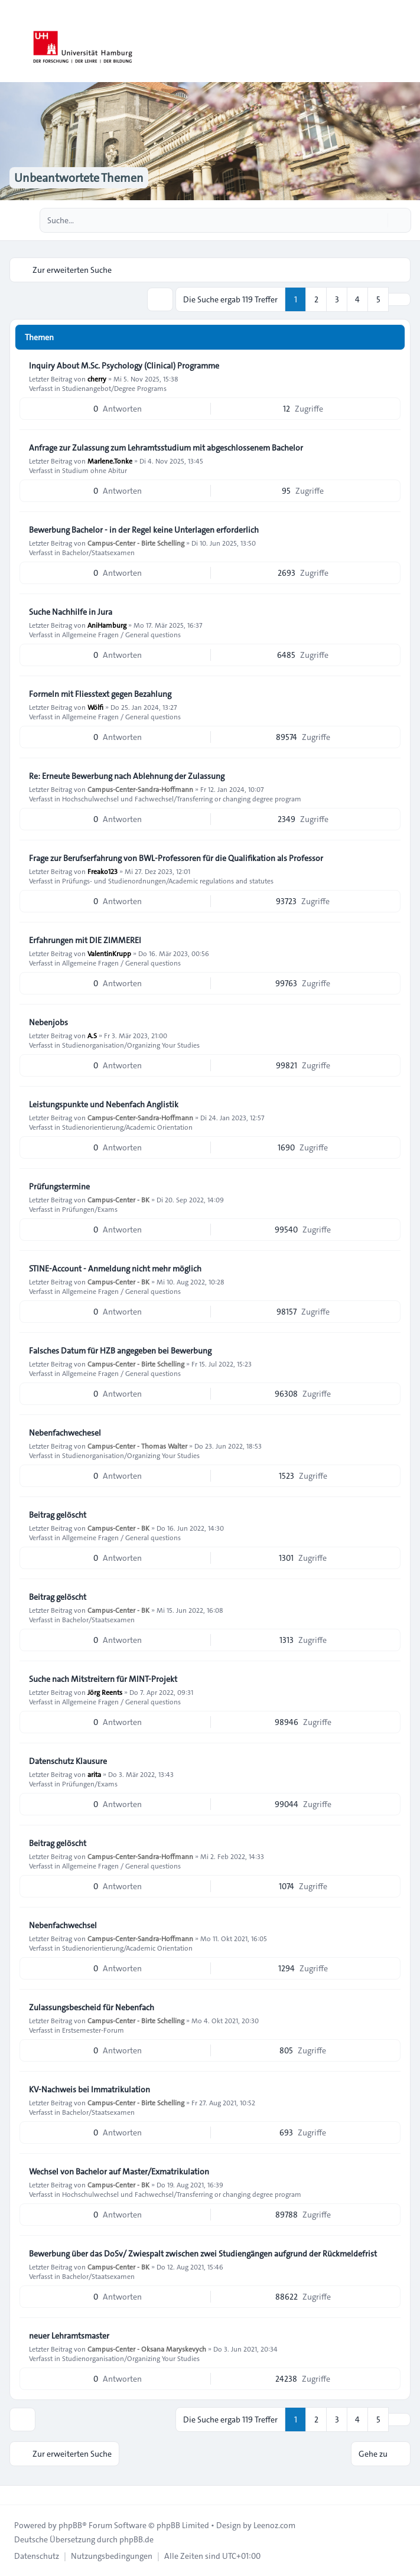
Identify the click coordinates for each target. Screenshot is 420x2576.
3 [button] (337, 299)
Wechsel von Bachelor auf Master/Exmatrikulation (119, 2171)
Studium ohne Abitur (94, 470)
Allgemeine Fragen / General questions (121, 634)
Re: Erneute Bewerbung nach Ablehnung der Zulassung (126, 776)
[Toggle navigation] (406, 41)
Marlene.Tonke (109, 460)
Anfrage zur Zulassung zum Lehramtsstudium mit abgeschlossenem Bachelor (166, 448)
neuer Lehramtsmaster (69, 2336)
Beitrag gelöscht (57, 1515)
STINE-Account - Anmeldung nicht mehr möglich (115, 1268)
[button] (399, 299)
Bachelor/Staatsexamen (98, 552)
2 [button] (316, 299)
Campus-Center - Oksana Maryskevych (146, 2348)
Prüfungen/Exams (90, 1209)
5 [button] (378, 299)
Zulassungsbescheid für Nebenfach (91, 2007)
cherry (96, 378)
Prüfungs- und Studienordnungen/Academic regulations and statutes (168, 880)
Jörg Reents (104, 1692)
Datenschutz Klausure (68, 1761)
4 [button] (357, 299)
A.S (92, 1035)
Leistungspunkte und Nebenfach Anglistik (103, 1104)
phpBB (70, 2525)
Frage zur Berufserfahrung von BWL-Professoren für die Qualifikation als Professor (176, 858)
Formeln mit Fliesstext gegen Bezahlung (100, 694)
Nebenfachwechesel (65, 1433)
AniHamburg (106, 624)
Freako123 (102, 871)
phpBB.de (136, 2539)
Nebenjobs (48, 1022)
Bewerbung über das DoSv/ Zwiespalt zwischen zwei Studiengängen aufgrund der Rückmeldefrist (203, 2253)
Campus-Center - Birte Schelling (135, 542)
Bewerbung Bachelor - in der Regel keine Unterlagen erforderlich (144, 530)
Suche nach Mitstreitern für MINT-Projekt (103, 1679)
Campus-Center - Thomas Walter (137, 1445)
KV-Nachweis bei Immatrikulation (89, 2089)
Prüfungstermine (59, 1186)
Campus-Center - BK (118, 1199)
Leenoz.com (274, 2525)
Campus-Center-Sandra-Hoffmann (140, 789)
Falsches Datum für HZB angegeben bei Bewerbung (120, 1351)
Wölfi (95, 707)
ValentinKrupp (109, 953)
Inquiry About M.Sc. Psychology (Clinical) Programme (124, 365)
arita (94, 1774)
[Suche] (377, 220)
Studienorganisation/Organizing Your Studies (131, 1044)
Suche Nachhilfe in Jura (70, 612)
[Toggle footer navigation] (14, 2495)
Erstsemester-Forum (93, 2029)
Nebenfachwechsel (63, 1925)
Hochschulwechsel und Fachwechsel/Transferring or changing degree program (181, 798)
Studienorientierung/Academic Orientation (127, 1126)
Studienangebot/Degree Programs (114, 388)
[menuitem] (36, 2556)
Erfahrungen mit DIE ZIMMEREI (85, 940)
